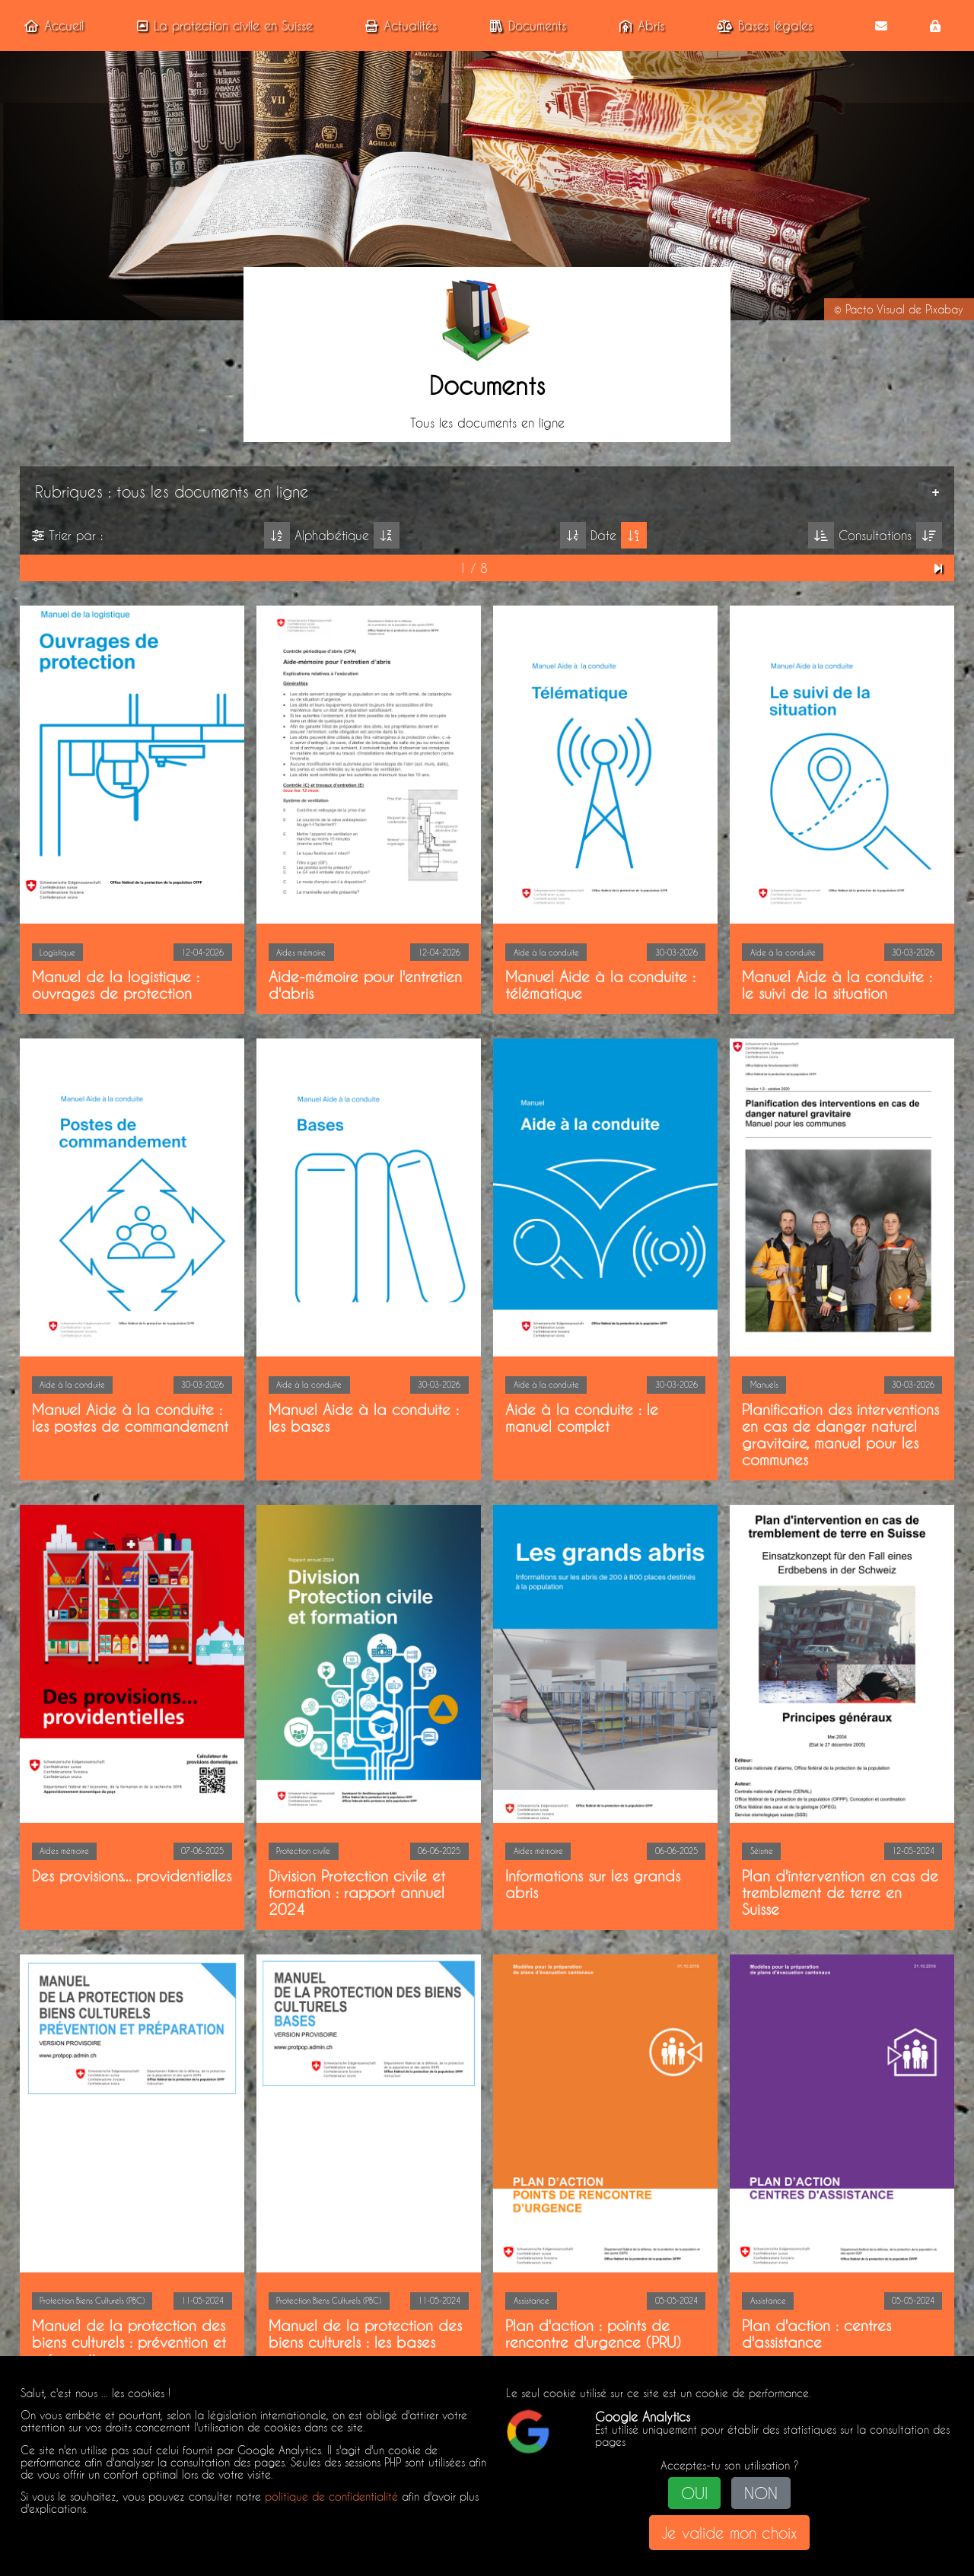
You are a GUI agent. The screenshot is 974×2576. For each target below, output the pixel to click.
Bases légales (762, 25)
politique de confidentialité (331, 2497)
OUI (694, 2493)
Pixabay (944, 310)
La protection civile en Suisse (222, 25)
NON (761, 2493)
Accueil (51, 25)
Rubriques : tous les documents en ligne (172, 491)
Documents (525, 25)
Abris (638, 25)
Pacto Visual (875, 310)
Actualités (398, 25)
